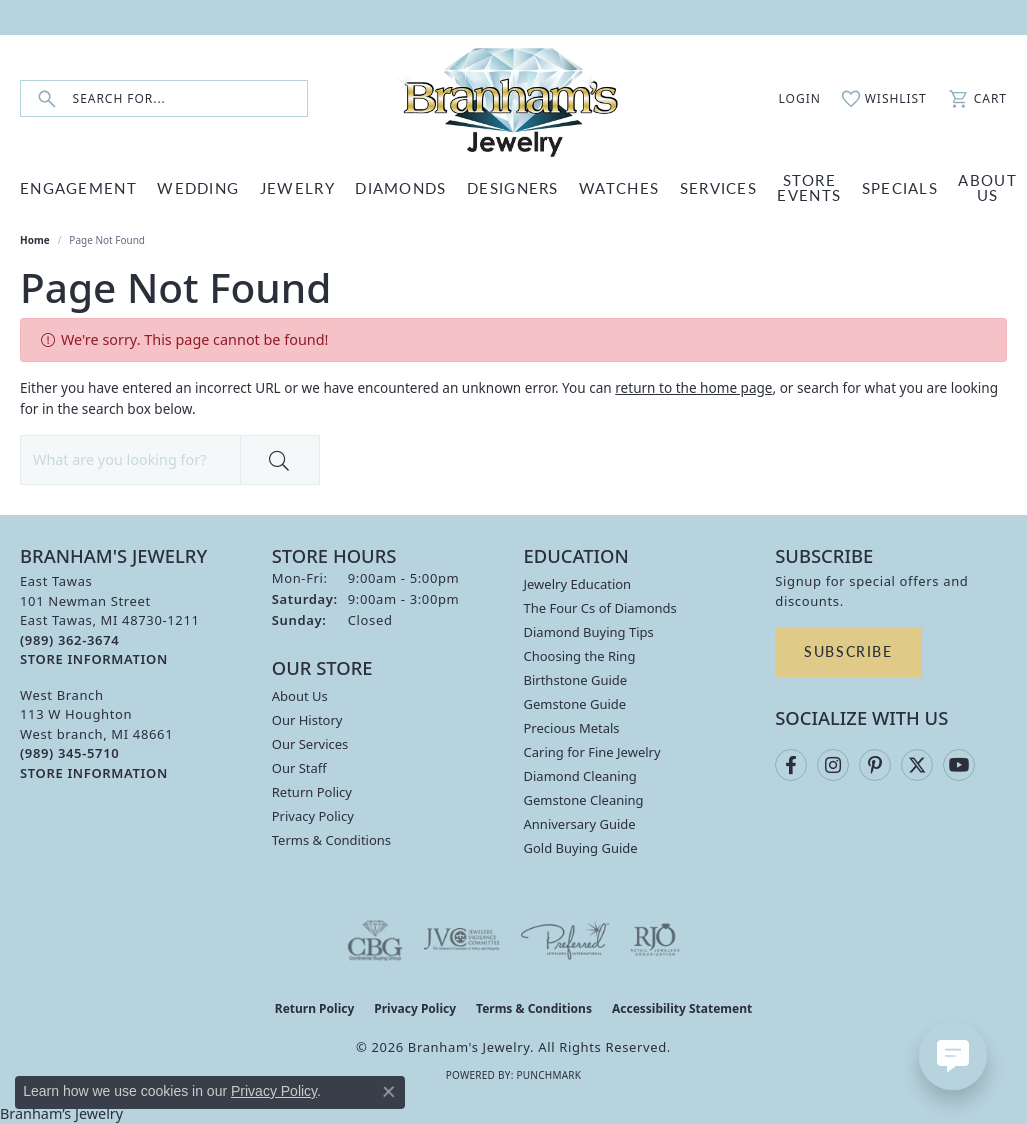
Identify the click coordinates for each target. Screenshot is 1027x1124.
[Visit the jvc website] (462, 940)
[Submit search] (47, 98)
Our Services (310, 744)
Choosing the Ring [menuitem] (580, 656)
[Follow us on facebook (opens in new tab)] (791, 765)
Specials (900, 187)
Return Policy (312, 792)
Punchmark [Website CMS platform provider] (548, 1075)
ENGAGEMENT (78, 187)
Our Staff (299, 768)
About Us (300, 696)
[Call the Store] (69, 640)
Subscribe (848, 651)
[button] (789, 99)
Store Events (809, 187)
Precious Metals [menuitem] (572, 728)
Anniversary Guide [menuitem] (580, 824)
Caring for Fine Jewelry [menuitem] (592, 752)
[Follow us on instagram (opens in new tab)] (833, 765)
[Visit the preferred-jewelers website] (565, 940)
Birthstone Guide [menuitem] (576, 680)
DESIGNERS (513, 187)
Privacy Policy (313, 816)
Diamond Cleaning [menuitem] (580, 776)
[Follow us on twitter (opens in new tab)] (917, 765)
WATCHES (619, 187)
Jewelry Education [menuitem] (578, 584)
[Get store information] (94, 659)
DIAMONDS (400, 187)
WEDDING (198, 187)
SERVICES (718, 187)
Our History (307, 720)
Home (35, 240)
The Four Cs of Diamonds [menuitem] (600, 608)
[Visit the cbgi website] (375, 940)
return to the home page (693, 387)
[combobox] (190, 98)
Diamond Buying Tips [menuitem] (589, 632)
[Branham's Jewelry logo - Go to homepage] (513, 98)
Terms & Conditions (331, 840)
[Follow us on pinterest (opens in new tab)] (875, 765)
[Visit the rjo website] (655, 940)
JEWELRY (297, 187)
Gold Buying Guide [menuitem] (581, 848)
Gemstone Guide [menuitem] (575, 704)
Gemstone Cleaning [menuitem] (584, 800)
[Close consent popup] (389, 1092)
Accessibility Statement (682, 1008)
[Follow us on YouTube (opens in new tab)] (959, 765)
